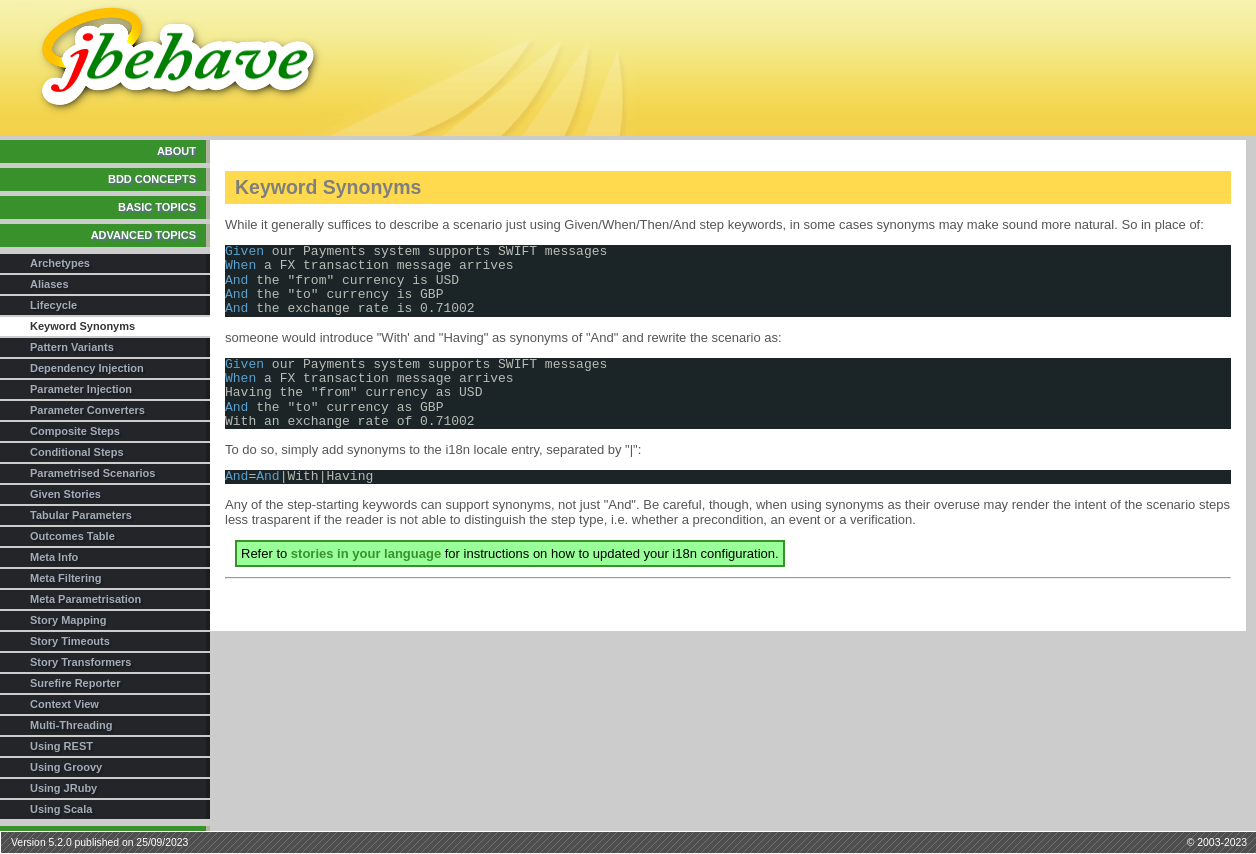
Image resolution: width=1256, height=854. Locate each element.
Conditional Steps (77, 452)
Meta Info (54, 557)
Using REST (61, 746)
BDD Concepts (152, 179)
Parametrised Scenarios (92, 473)
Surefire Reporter (75, 683)
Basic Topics (157, 207)
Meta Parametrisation (85, 599)
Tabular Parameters (81, 515)
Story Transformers (80, 662)
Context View (64, 704)
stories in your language (366, 553)
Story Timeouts (70, 641)
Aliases (49, 284)
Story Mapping (68, 620)
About (176, 151)
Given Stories (65, 494)
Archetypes (60, 263)
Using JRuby (63, 788)
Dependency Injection (87, 368)
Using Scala (61, 809)
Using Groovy (66, 767)
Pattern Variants (72, 347)
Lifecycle (53, 305)
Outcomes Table (72, 536)
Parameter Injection (81, 389)
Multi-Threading (71, 725)
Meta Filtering (66, 578)
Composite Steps (75, 431)
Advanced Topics (143, 235)
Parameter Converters (87, 410)
